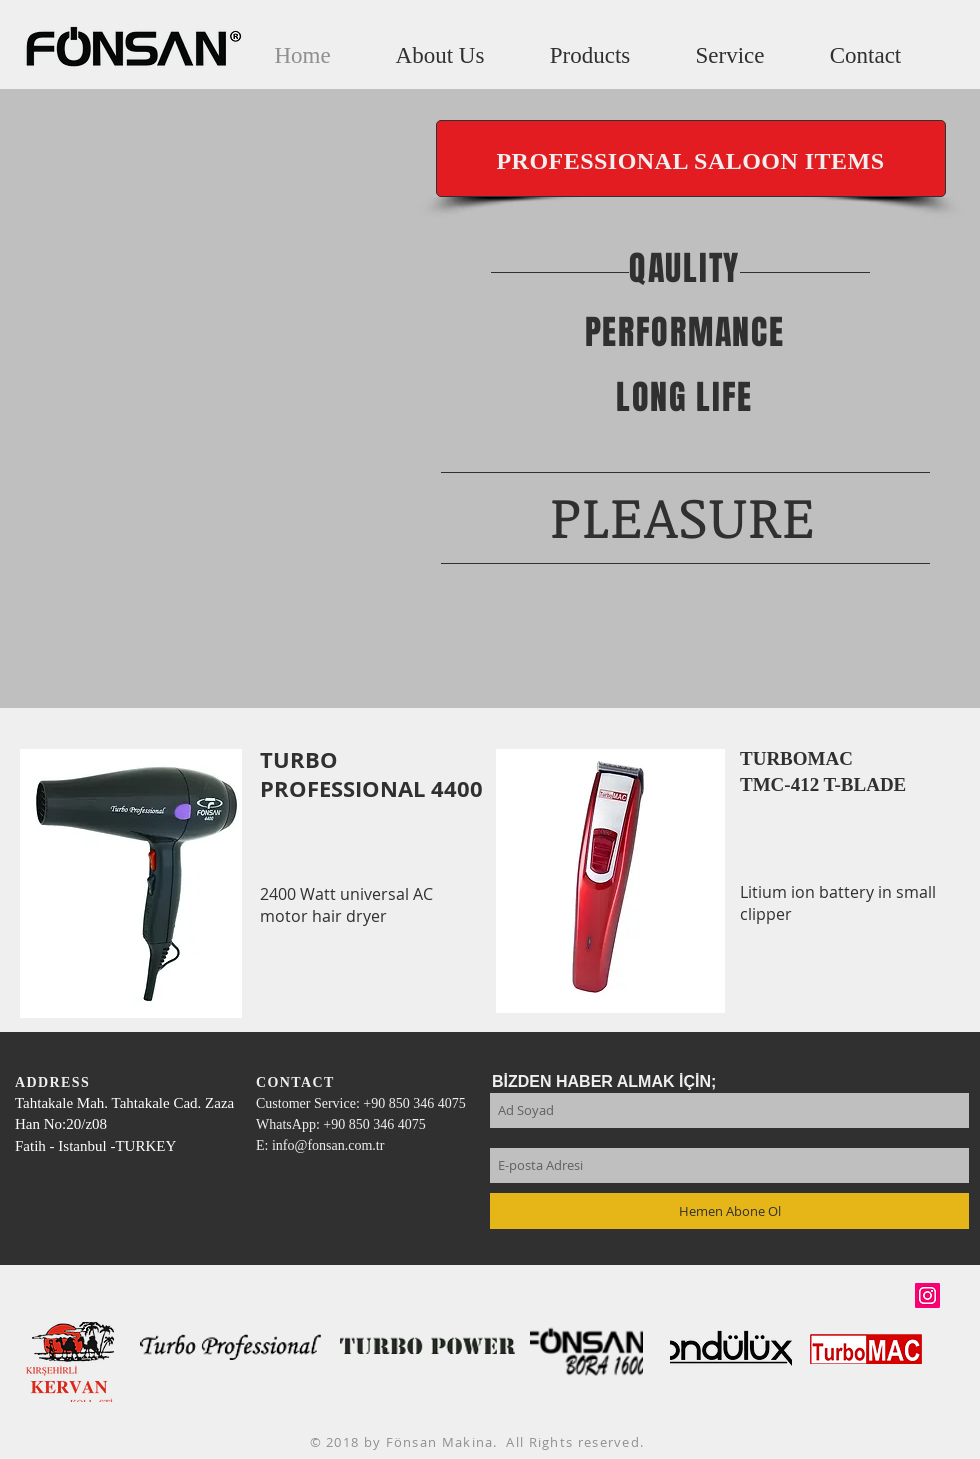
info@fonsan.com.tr (328, 1145)
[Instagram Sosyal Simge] (927, 1295)
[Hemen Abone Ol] (729, 1211)
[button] (590, 55)
